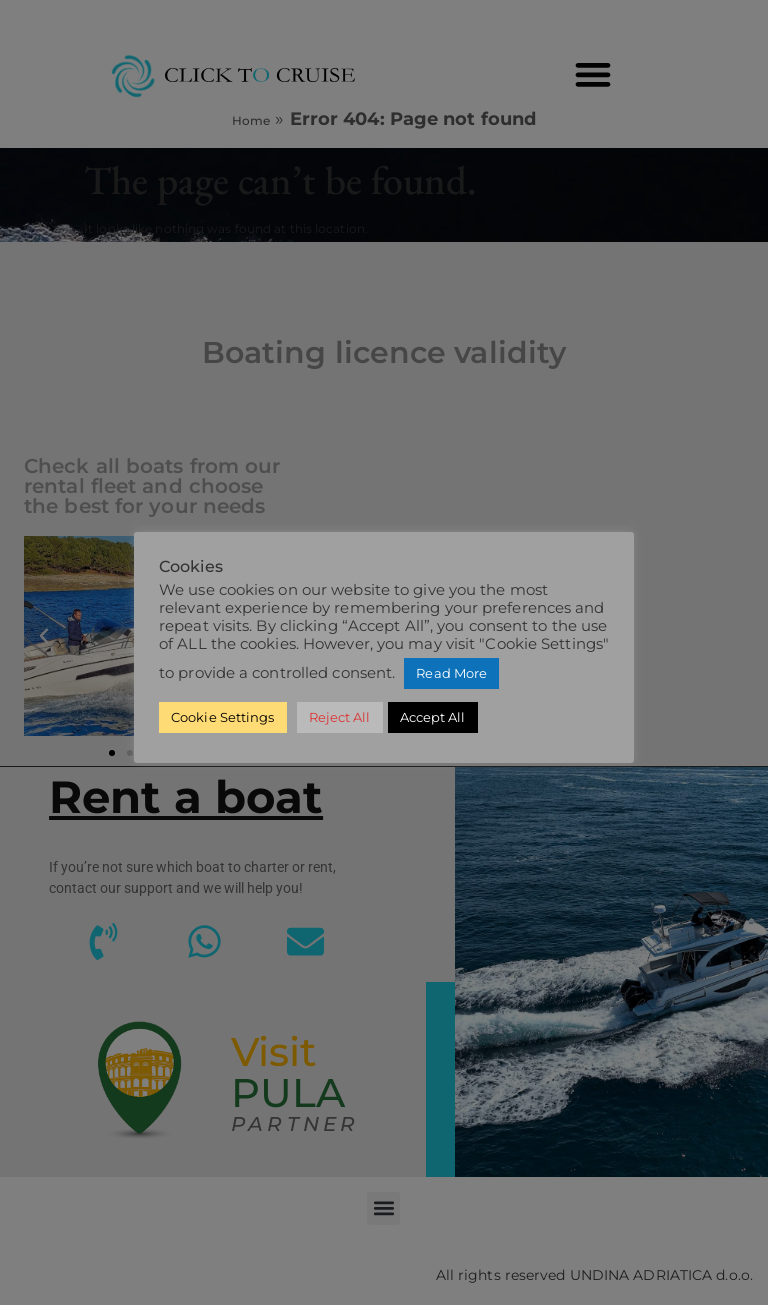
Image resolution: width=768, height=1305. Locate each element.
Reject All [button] (340, 717)
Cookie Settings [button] (223, 717)
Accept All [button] (433, 717)
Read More (451, 673)
